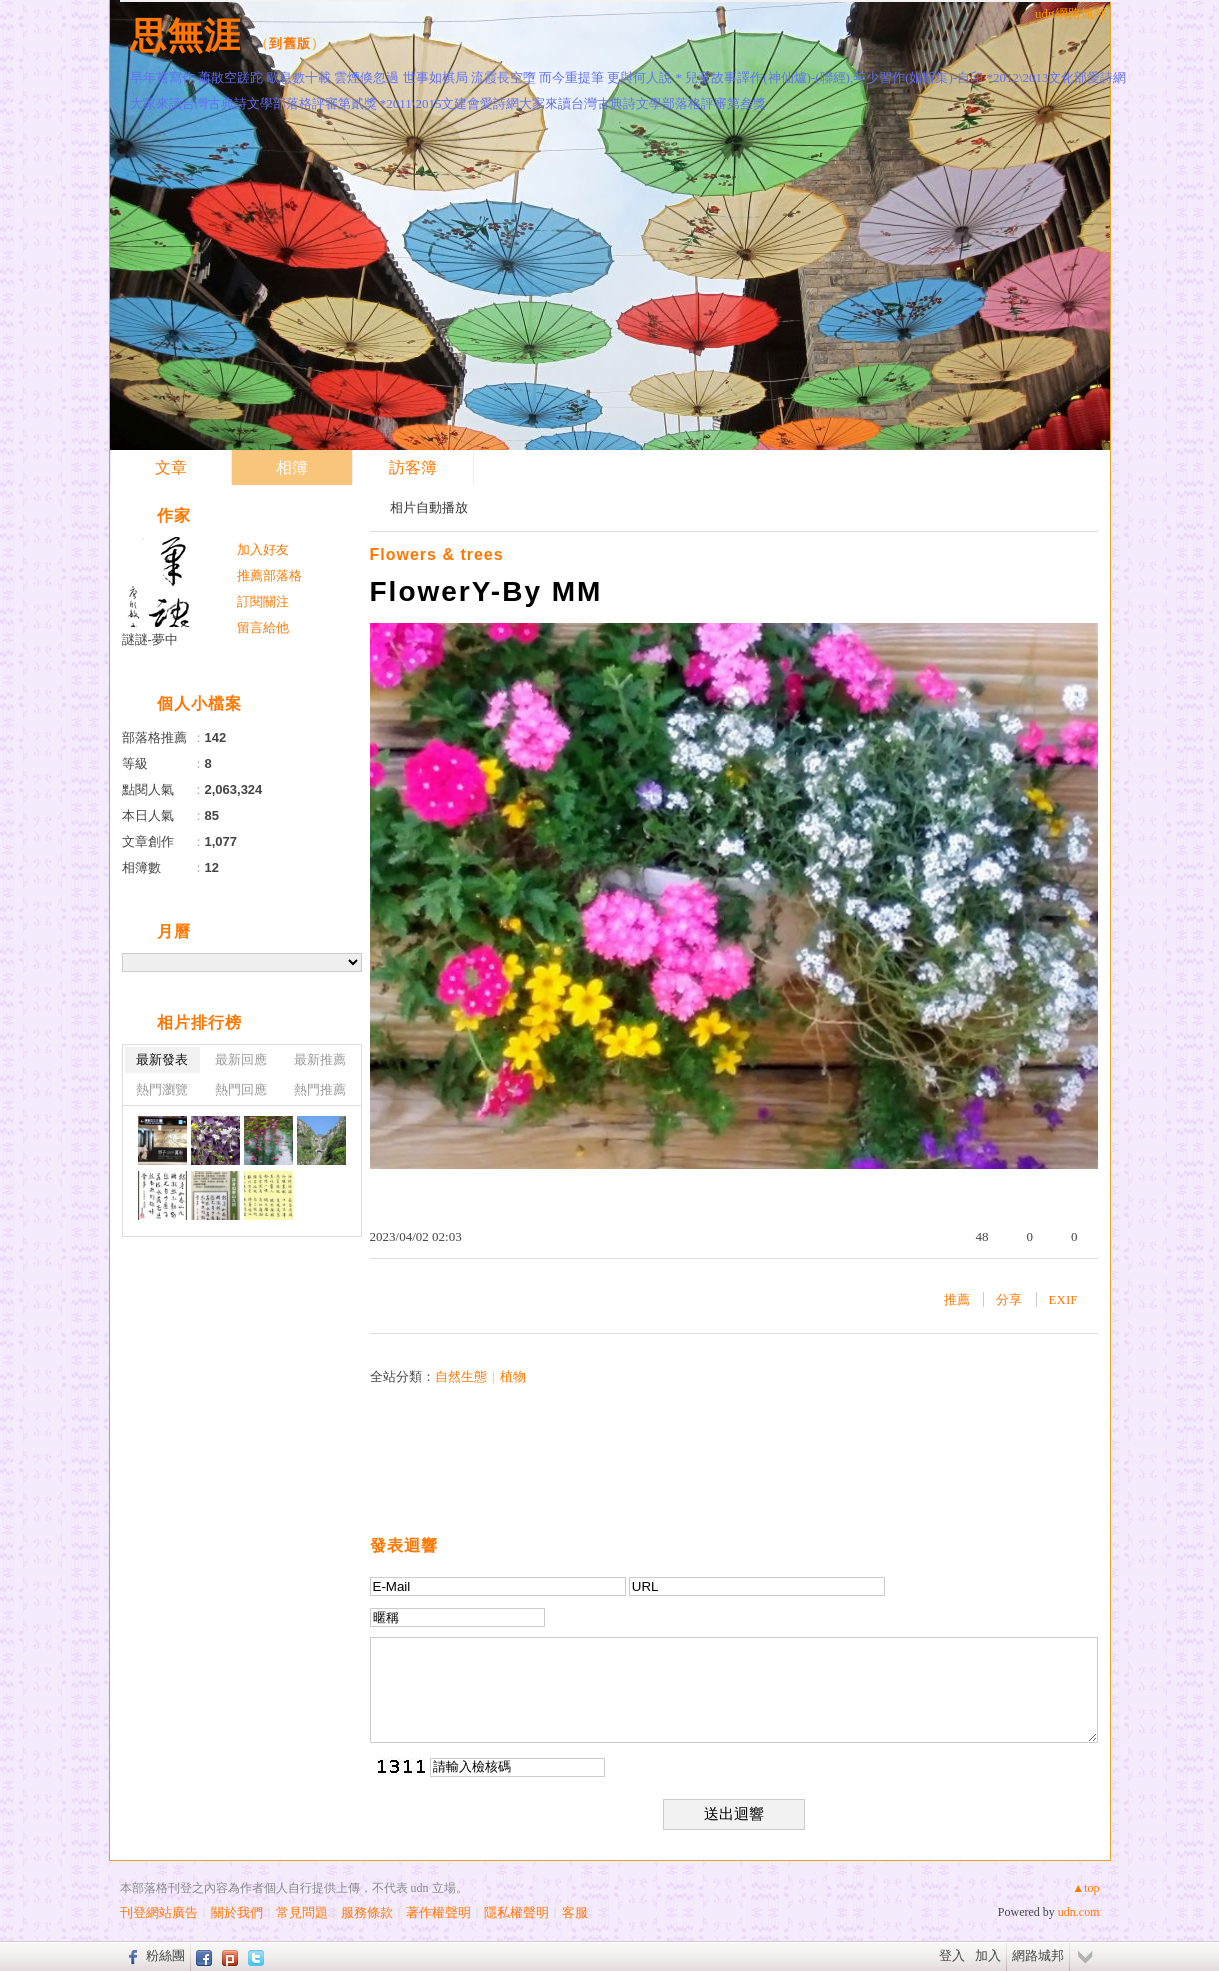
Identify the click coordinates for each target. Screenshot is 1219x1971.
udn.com (1079, 1912)
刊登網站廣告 (159, 1912)
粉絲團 (165, 1955)
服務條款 (367, 1912)
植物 (513, 1376)
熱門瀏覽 (162, 1089)
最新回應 (241, 1059)
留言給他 (263, 627)
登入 (952, 1955)
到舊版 (290, 43)
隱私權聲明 (516, 1912)
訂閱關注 (263, 601)
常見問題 (302, 1912)
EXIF (1063, 1299)
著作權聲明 (438, 1912)
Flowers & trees (437, 554)
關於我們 (237, 1912)
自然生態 (461, 1376)
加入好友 (263, 549)
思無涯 (185, 35)
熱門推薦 (320, 1089)
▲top (1085, 1888)
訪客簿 (413, 467)
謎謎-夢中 (150, 639)
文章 (171, 467)
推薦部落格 (269, 575)
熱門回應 (241, 1089)
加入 (988, 1955)
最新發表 (162, 1059)
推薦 (957, 1299)
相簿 (292, 467)
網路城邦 (1038, 1955)
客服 (575, 1912)
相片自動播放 (429, 507)
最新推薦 (320, 1059)
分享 (1009, 1299)
